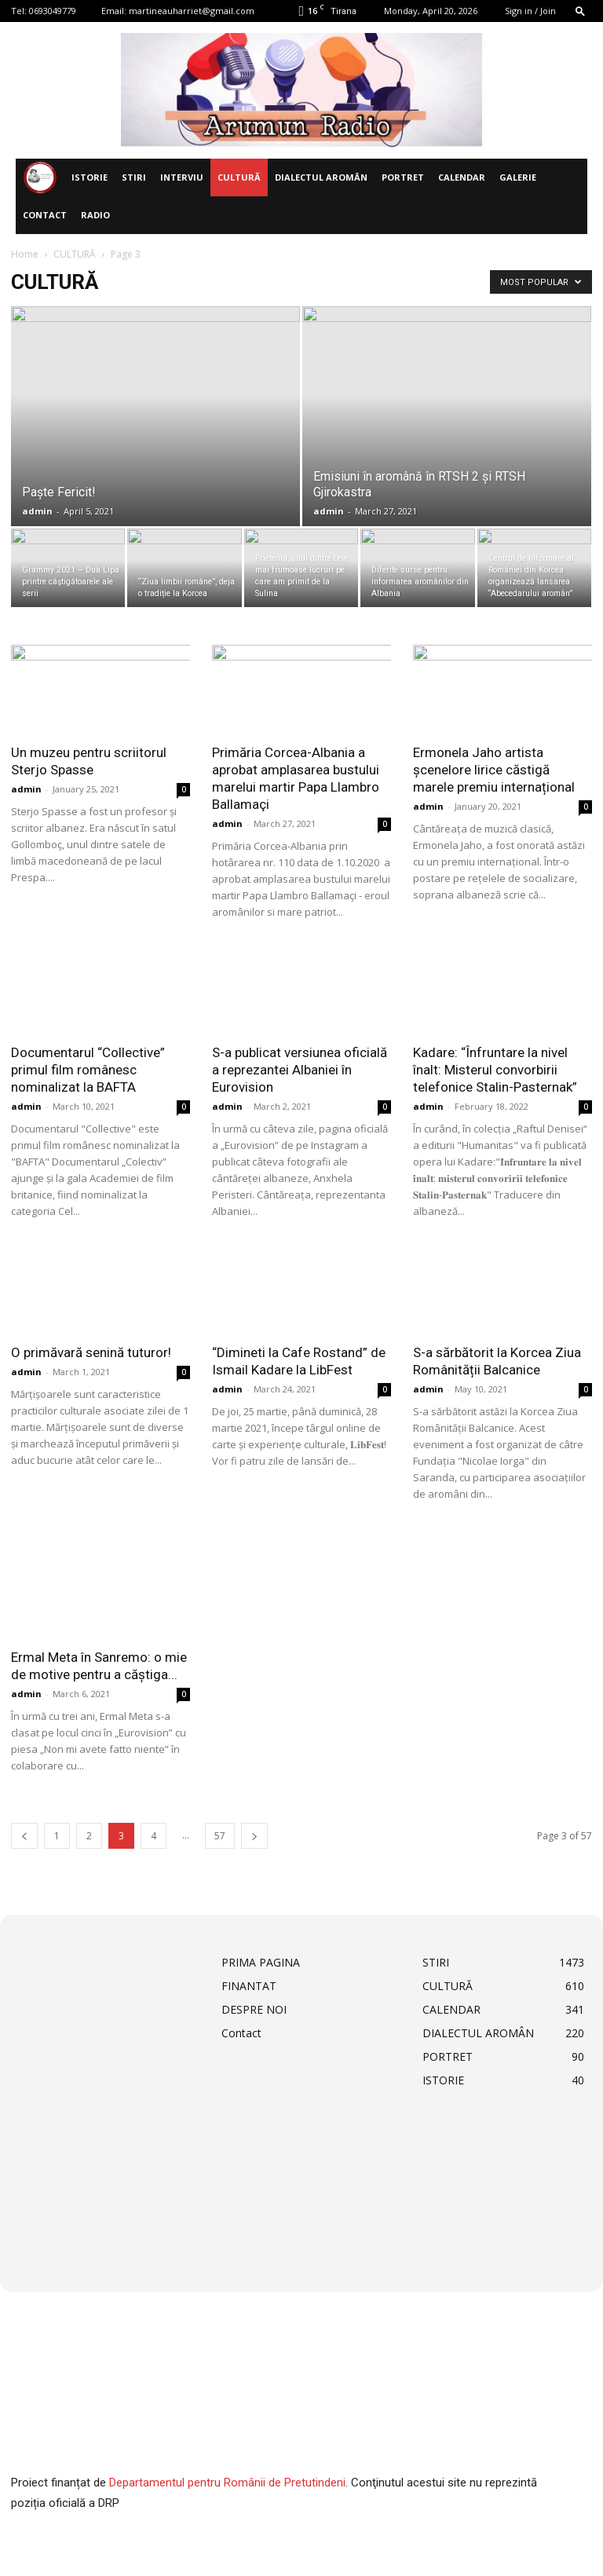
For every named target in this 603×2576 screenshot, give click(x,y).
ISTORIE (89, 177)
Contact (45, 215)
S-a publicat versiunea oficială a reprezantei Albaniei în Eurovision (299, 1070)
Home (24, 254)
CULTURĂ (239, 177)
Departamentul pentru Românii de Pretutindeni (227, 2482)
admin (37, 511)
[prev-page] (24, 1836)
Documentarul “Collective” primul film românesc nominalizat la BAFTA (88, 1070)
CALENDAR (461, 177)
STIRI (134, 177)
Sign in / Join (530, 10)
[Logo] (40, 178)
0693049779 (52, 10)
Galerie (517, 177)
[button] (580, 10)
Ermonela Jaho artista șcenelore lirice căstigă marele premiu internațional (494, 770)
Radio (95, 215)
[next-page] (254, 1836)
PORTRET (403, 177)
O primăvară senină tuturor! (91, 1352)
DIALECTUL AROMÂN (321, 177)
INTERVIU (181, 177)
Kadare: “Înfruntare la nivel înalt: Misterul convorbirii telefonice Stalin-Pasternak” (495, 1070)
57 (219, 1835)
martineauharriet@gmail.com (191, 10)
